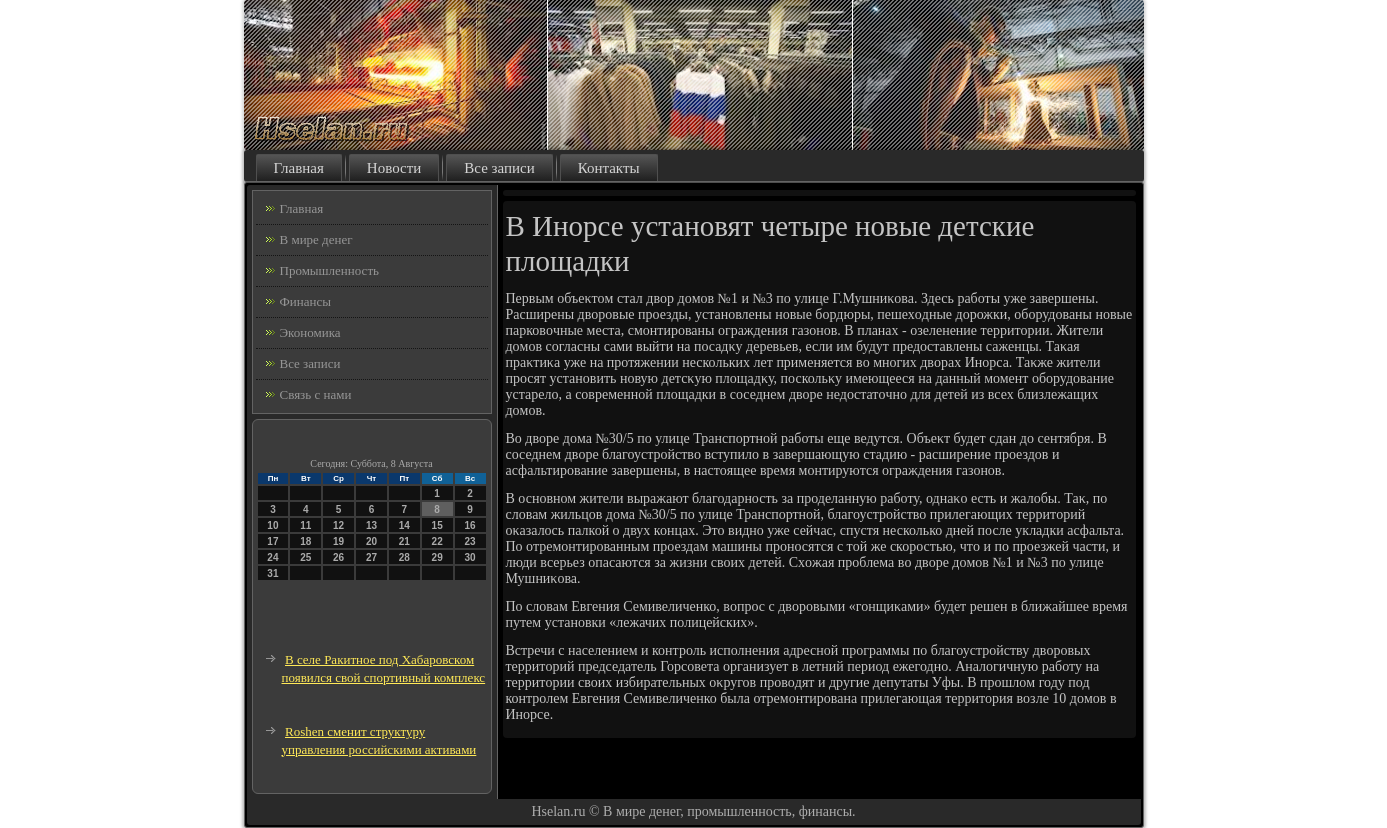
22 (437, 541)
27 (371, 557)
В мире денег (316, 239)
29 (437, 557)
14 (404, 525)
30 (469, 557)
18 (305, 541)
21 (404, 541)
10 (272, 525)
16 (469, 525)
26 (338, 557)
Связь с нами (316, 394)
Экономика (310, 332)
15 (437, 525)
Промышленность (330, 270)
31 (272, 573)
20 (371, 541)
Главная (299, 168)
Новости (394, 168)
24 (272, 557)
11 (305, 525)
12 (338, 525)
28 (404, 557)
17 (272, 541)
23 (469, 541)
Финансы (305, 301)
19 (338, 541)
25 (305, 557)
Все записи (499, 168)
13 (371, 525)
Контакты (609, 168)
